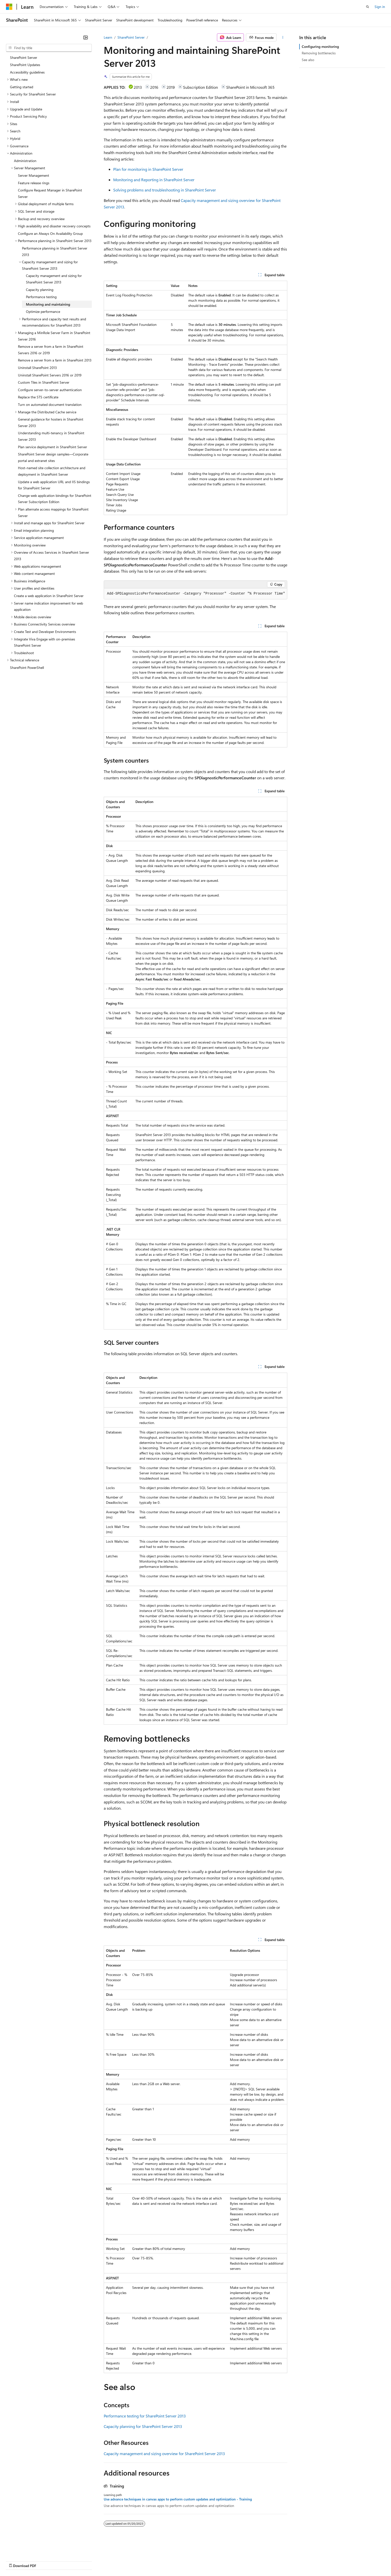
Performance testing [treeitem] (41, 296)
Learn (108, 37)
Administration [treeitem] (25, 160)
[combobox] (49, 48)
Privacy (108, 2560)
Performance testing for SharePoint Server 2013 (145, 2415)
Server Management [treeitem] (33, 175)
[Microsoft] (9, 6)
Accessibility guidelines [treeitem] (27, 72)
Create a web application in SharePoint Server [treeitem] (49, 595)
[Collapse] (85, 37)
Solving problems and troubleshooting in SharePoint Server (164, 189)
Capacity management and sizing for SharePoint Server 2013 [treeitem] (54, 278)
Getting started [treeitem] (21, 87)
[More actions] (283, 37)
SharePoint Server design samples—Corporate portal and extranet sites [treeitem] (53, 457)
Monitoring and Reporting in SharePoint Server (154, 179)
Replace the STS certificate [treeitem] (38, 397)
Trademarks (206, 2560)
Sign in (380, 6)
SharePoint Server (131, 37)
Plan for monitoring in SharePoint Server (148, 169)
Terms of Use (182, 2560)
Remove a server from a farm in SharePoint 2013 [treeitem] (55, 360)
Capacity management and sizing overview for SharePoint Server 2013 (164, 2453)
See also (308, 59)
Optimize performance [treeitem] (43, 311)
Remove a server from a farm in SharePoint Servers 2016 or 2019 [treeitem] (50, 349)
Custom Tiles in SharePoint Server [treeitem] (43, 382)
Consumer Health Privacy (143, 2560)
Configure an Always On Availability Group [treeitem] (50, 233)
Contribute (89, 2560)
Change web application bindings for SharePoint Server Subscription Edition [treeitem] (54, 498)
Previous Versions (45, 2560)
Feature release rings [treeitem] (33, 182)
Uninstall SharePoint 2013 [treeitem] (37, 367)
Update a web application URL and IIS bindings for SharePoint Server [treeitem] (54, 485)
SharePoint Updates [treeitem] (25, 64)
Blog (68, 2560)
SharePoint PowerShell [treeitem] (27, 667)
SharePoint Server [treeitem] (23, 57)
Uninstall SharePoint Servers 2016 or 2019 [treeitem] (50, 375)
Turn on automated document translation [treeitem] (50, 404)
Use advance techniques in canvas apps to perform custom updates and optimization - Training (178, 2499)
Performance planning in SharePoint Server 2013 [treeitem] (54, 251)
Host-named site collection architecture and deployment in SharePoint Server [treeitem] (51, 471)
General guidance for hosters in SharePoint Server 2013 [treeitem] (50, 422)
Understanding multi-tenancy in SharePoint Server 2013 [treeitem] (51, 436)
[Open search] (368, 6)
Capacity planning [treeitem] (39, 289)
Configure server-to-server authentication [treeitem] (50, 389)
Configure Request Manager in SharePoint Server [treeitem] (50, 193)
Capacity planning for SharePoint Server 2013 (143, 2426)
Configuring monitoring (320, 46)
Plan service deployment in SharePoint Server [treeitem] (52, 446)
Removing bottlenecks (319, 53)
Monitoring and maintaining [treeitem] (48, 304)
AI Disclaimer (16, 2560)
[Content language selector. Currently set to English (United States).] (29, 2549)
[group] (195, 593)
